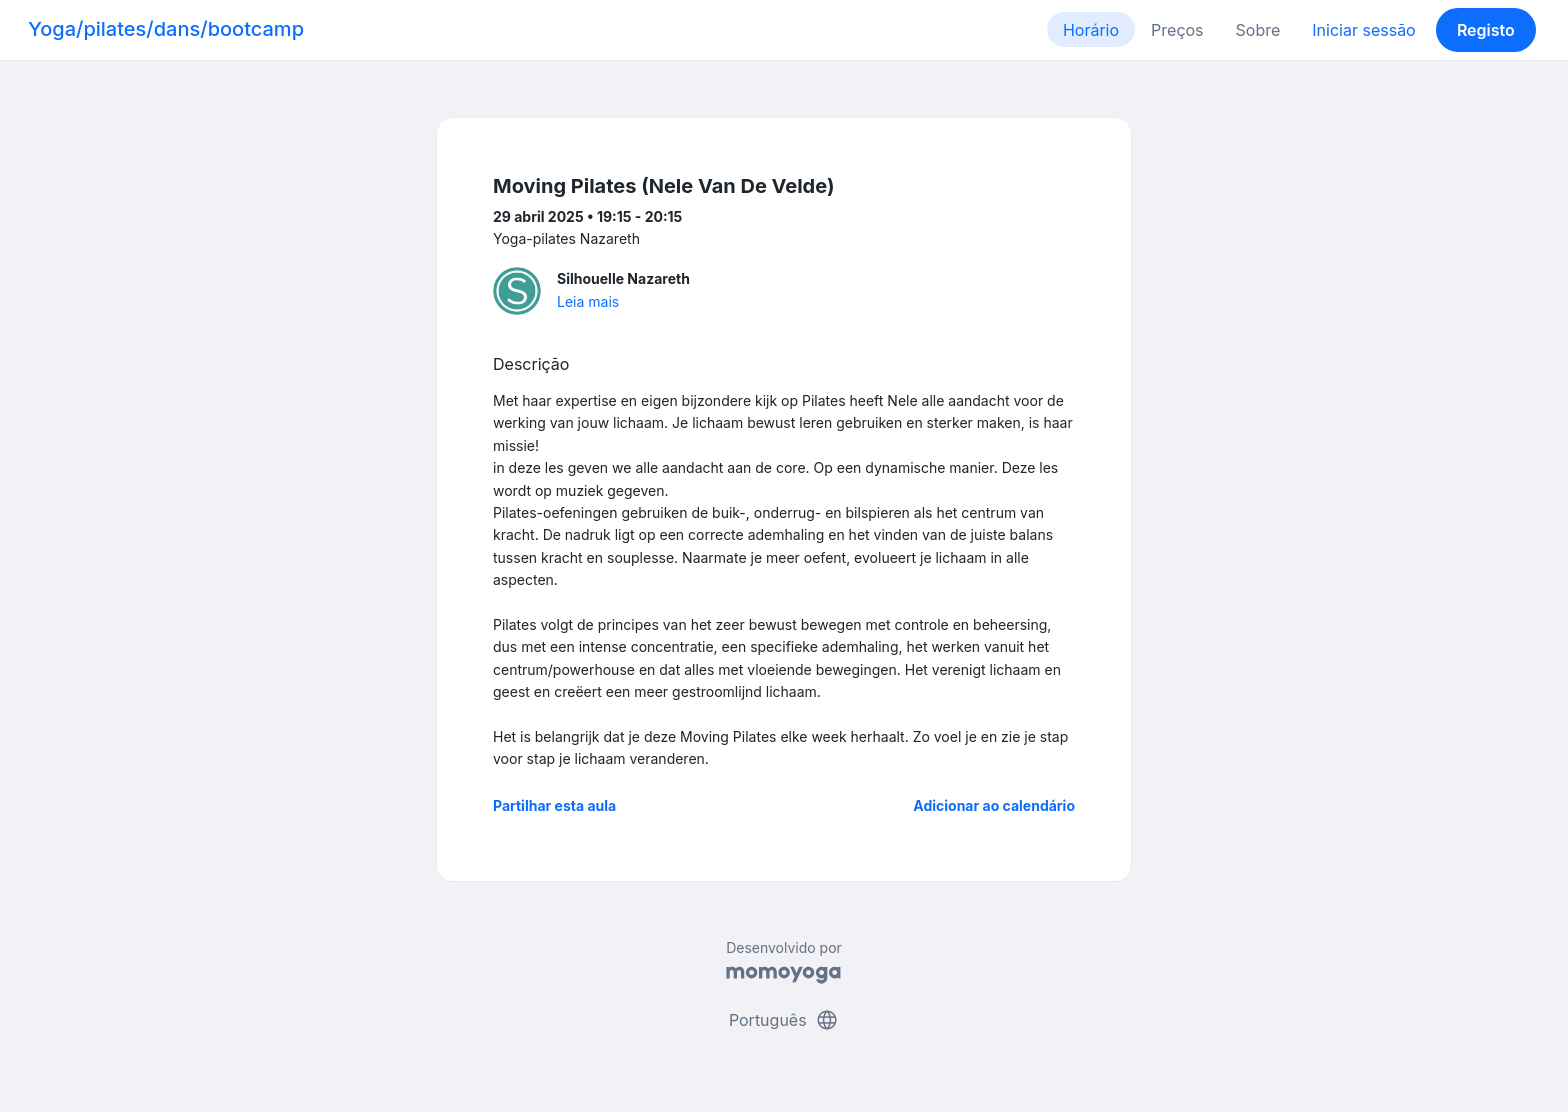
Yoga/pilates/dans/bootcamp (166, 29)
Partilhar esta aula (554, 805)
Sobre (1258, 30)
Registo (1486, 30)
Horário (1091, 30)
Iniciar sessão (1363, 30)
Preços (1177, 30)
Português (784, 1020)
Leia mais (588, 301)
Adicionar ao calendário (994, 805)
